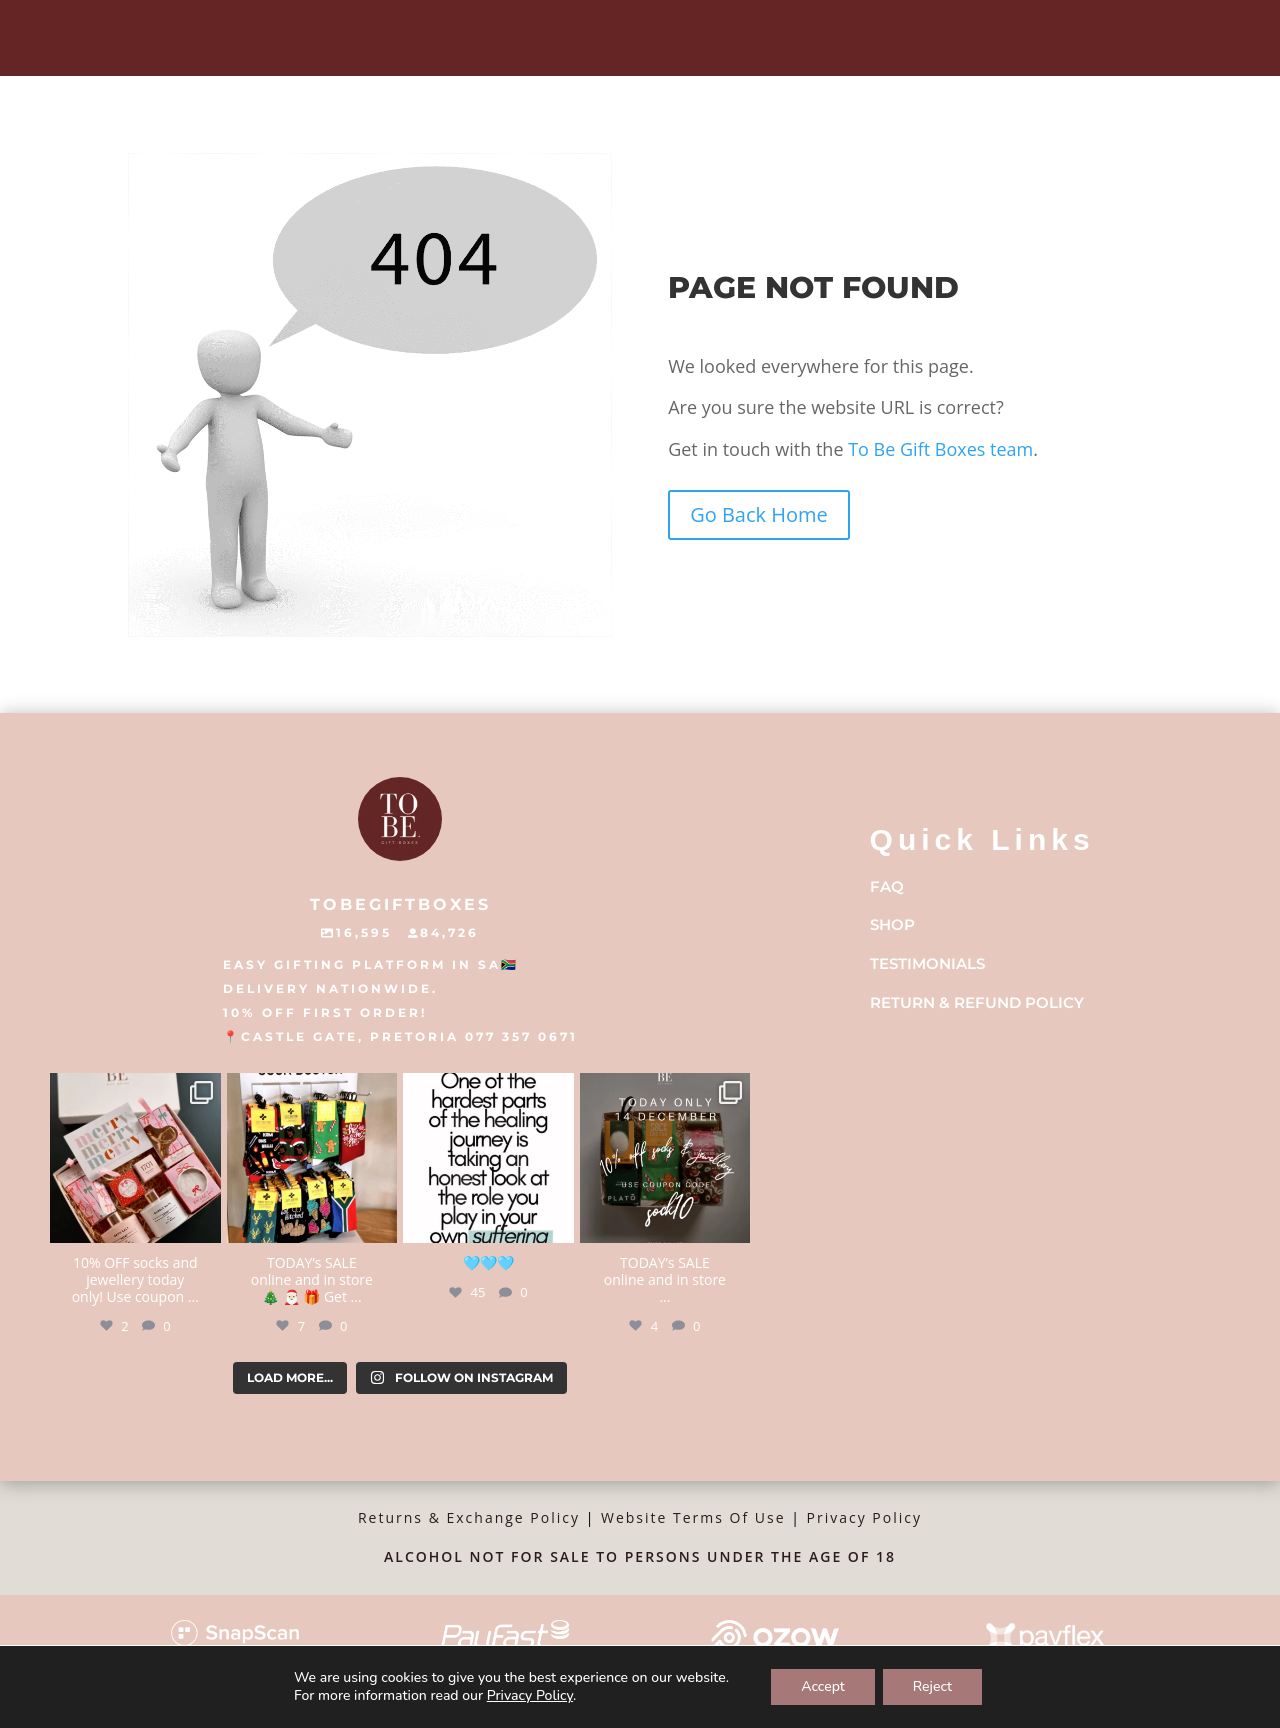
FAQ (887, 886)
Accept (823, 1686)
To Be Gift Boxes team (939, 449)
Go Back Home (759, 514)
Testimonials (927, 963)
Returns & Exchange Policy (469, 1517)
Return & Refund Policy (977, 1002)
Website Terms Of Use (693, 1517)
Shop (892, 924)
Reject (932, 1686)
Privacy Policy (864, 1517)
